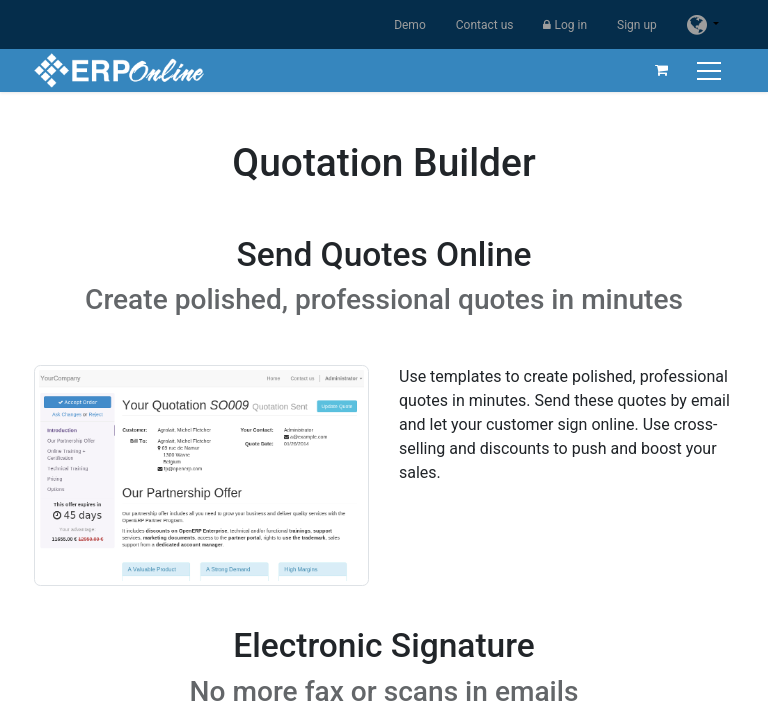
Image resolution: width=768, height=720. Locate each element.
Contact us (485, 25)
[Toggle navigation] (710, 70)
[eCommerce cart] (661, 70)
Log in (565, 25)
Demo (410, 25)
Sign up (637, 25)
